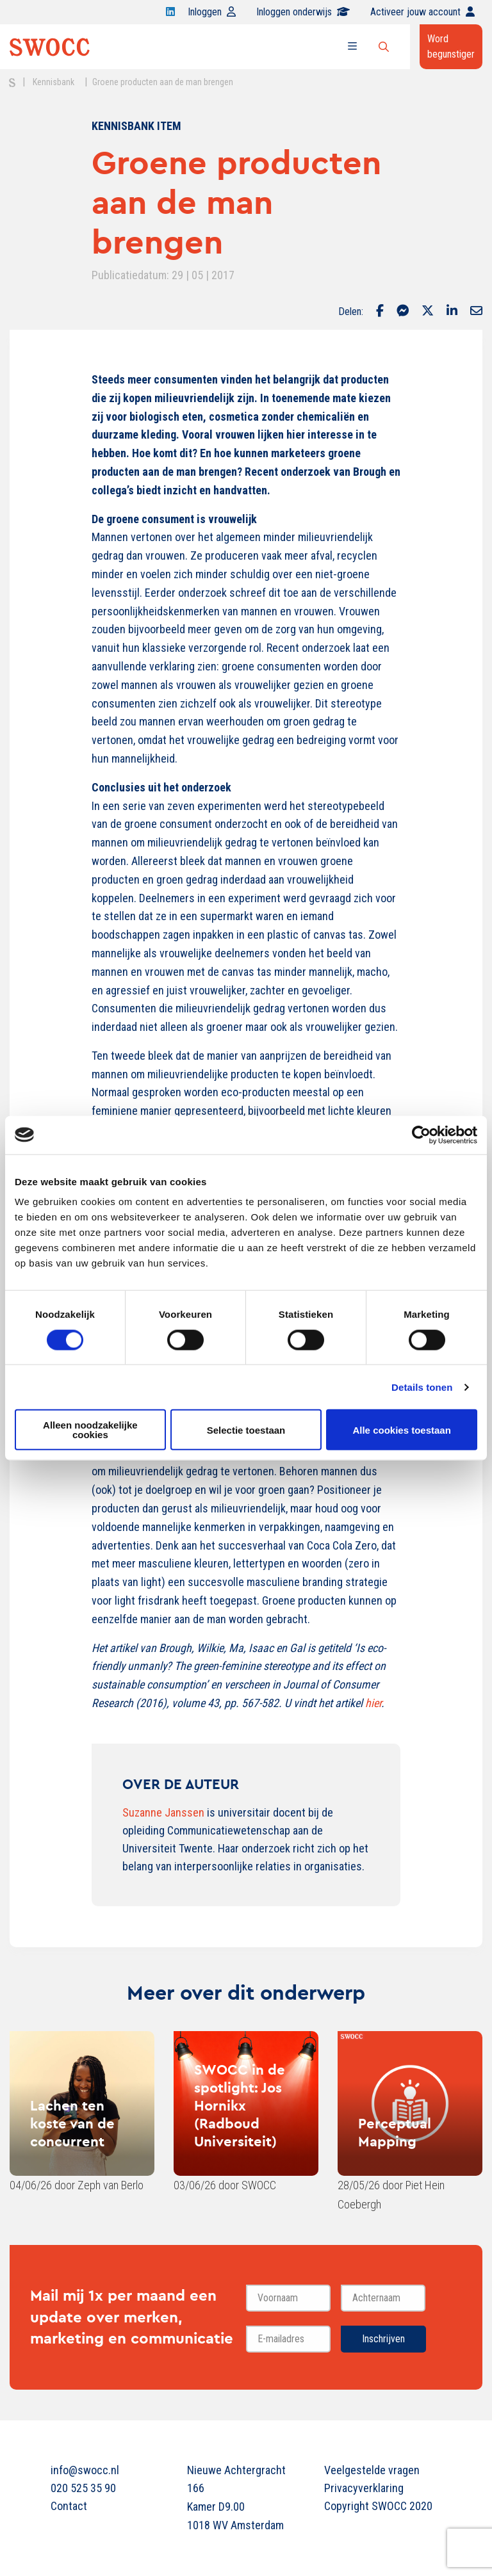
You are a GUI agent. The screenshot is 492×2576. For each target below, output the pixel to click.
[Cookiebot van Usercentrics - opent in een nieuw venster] (421, 1134)
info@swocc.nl (85, 2470)
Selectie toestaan (246, 1429)
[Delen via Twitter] (428, 312)
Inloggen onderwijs (303, 12)
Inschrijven (383, 2339)
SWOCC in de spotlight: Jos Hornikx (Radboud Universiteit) (239, 2105)
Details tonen (421, 1386)
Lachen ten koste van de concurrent (72, 2123)
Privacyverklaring (364, 2488)
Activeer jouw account (422, 12)
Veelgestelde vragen (372, 2470)
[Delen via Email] (476, 312)
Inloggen (212, 12)
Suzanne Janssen (163, 1812)
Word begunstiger (451, 46)
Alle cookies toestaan (401, 1429)
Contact (69, 2506)
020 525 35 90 (83, 2488)
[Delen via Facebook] (380, 312)
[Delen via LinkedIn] (452, 312)
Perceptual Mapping (394, 2132)
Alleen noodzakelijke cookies (90, 1430)
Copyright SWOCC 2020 (378, 2506)
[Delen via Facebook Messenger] (403, 312)
